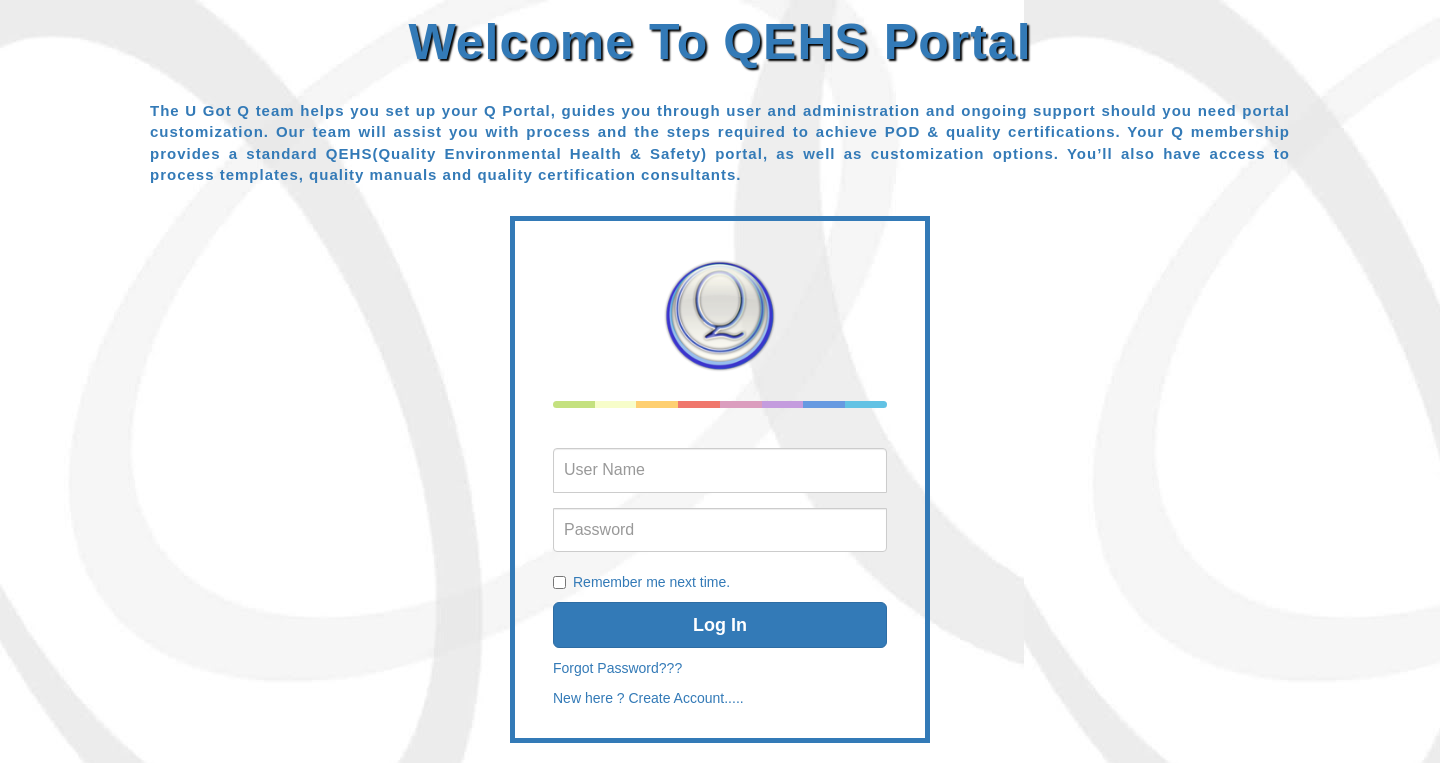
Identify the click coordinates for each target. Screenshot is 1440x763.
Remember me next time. (651, 582)
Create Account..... (685, 698)
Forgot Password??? (617, 668)
